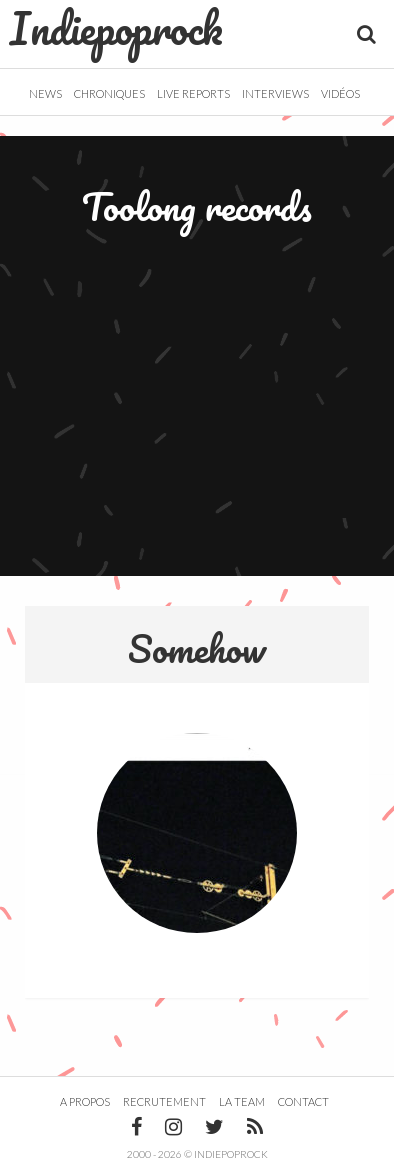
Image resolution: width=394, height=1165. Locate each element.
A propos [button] (85, 1101)
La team (242, 1101)
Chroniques (109, 93)
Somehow (197, 648)
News (45, 93)
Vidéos (340, 93)
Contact (303, 1101)
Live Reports (193, 93)
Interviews (275, 93)
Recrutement (164, 1101)
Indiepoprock (116, 28)
